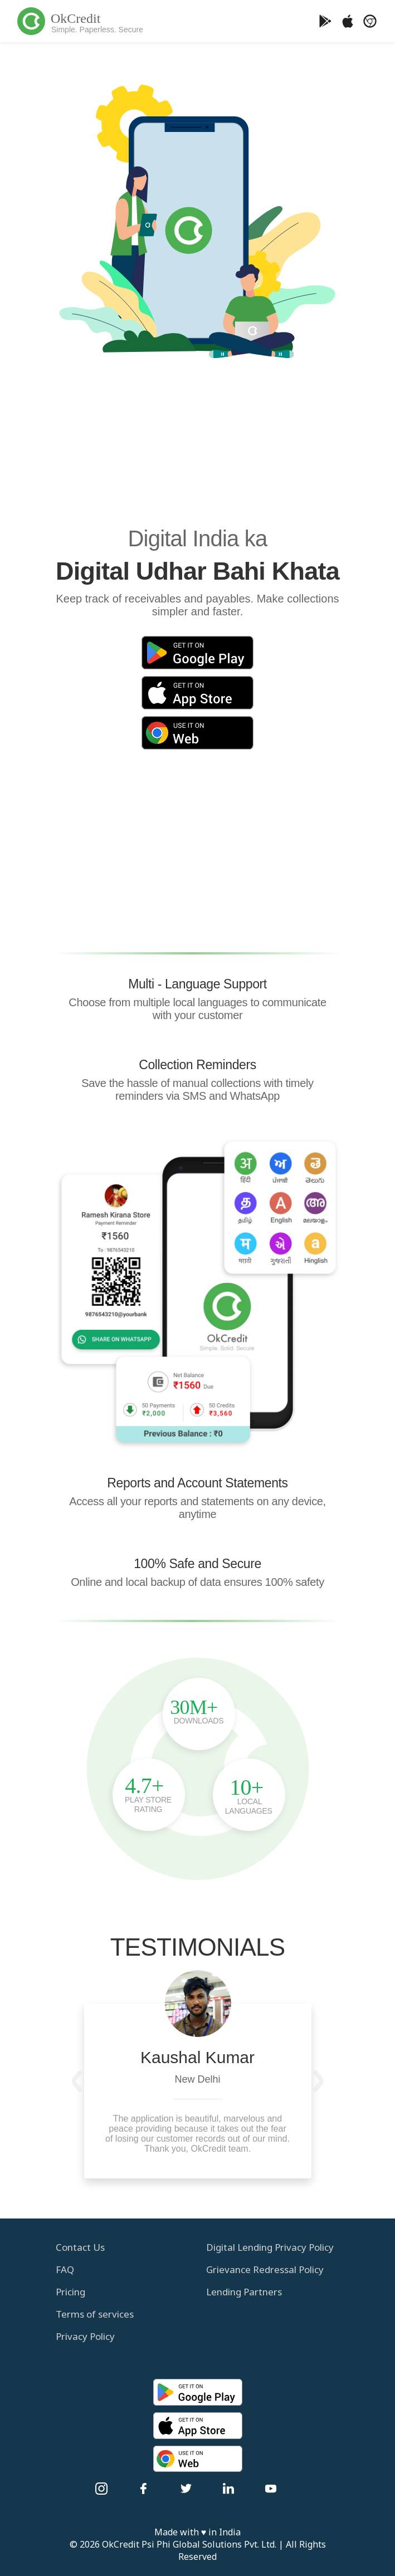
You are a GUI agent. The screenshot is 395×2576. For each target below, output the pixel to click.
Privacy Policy (85, 2336)
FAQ (65, 2269)
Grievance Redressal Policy (265, 2269)
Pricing (70, 2291)
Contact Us (80, 2247)
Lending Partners (244, 2291)
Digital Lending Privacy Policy (270, 2247)
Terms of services (95, 2314)
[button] (77, 2081)
